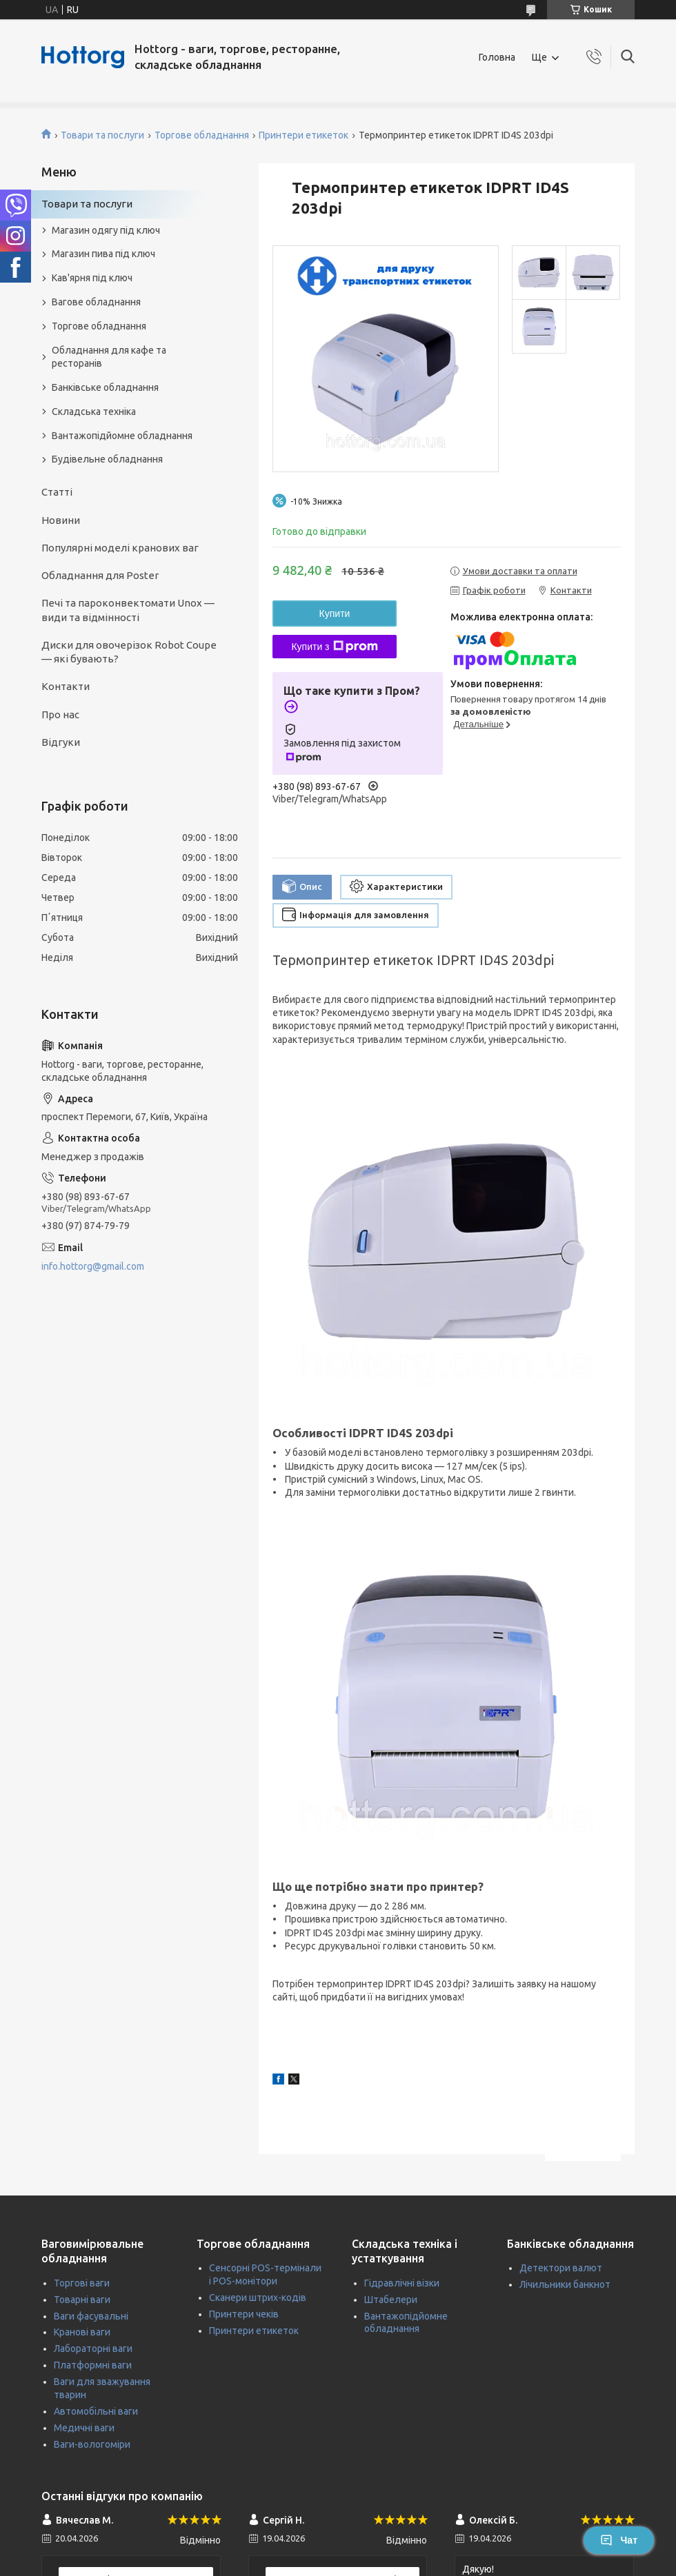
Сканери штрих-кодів (257, 2297)
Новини (60, 520)
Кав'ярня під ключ (92, 277)
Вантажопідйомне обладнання (122, 435)
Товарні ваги (82, 2299)
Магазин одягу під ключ (106, 230)
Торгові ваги (82, 2283)
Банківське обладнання (105, 387)
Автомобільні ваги (96, 2411)
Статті (56, 492)
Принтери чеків (244, 2314)
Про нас (60, 714)
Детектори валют (560, 2267)
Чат (618, 2540)
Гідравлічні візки (401, 2283)
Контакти (65, 686)
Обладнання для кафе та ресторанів (109, 357)
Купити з (334, 646)
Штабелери (390, 2299)
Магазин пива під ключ (103, 253)
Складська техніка (94, 411)
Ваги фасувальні (91, 2316)
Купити (334, 613)
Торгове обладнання (202, 135)
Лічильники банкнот (564, 2284)
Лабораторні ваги (93, 2348)
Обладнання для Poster (100, 575)
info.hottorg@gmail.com (92, 1266)
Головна (497, 57)
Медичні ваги (84, 2427)
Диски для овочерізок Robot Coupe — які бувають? (129, 652)
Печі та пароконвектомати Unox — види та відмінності (128, 609)
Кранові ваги (82, 2331)
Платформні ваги (93, 2365)
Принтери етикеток (303, 135)
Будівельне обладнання (107, 459)
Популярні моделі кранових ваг (120, 548)
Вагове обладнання (96, 301)
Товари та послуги (102, 135)
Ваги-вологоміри (92, 2444)
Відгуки (60, 742)
